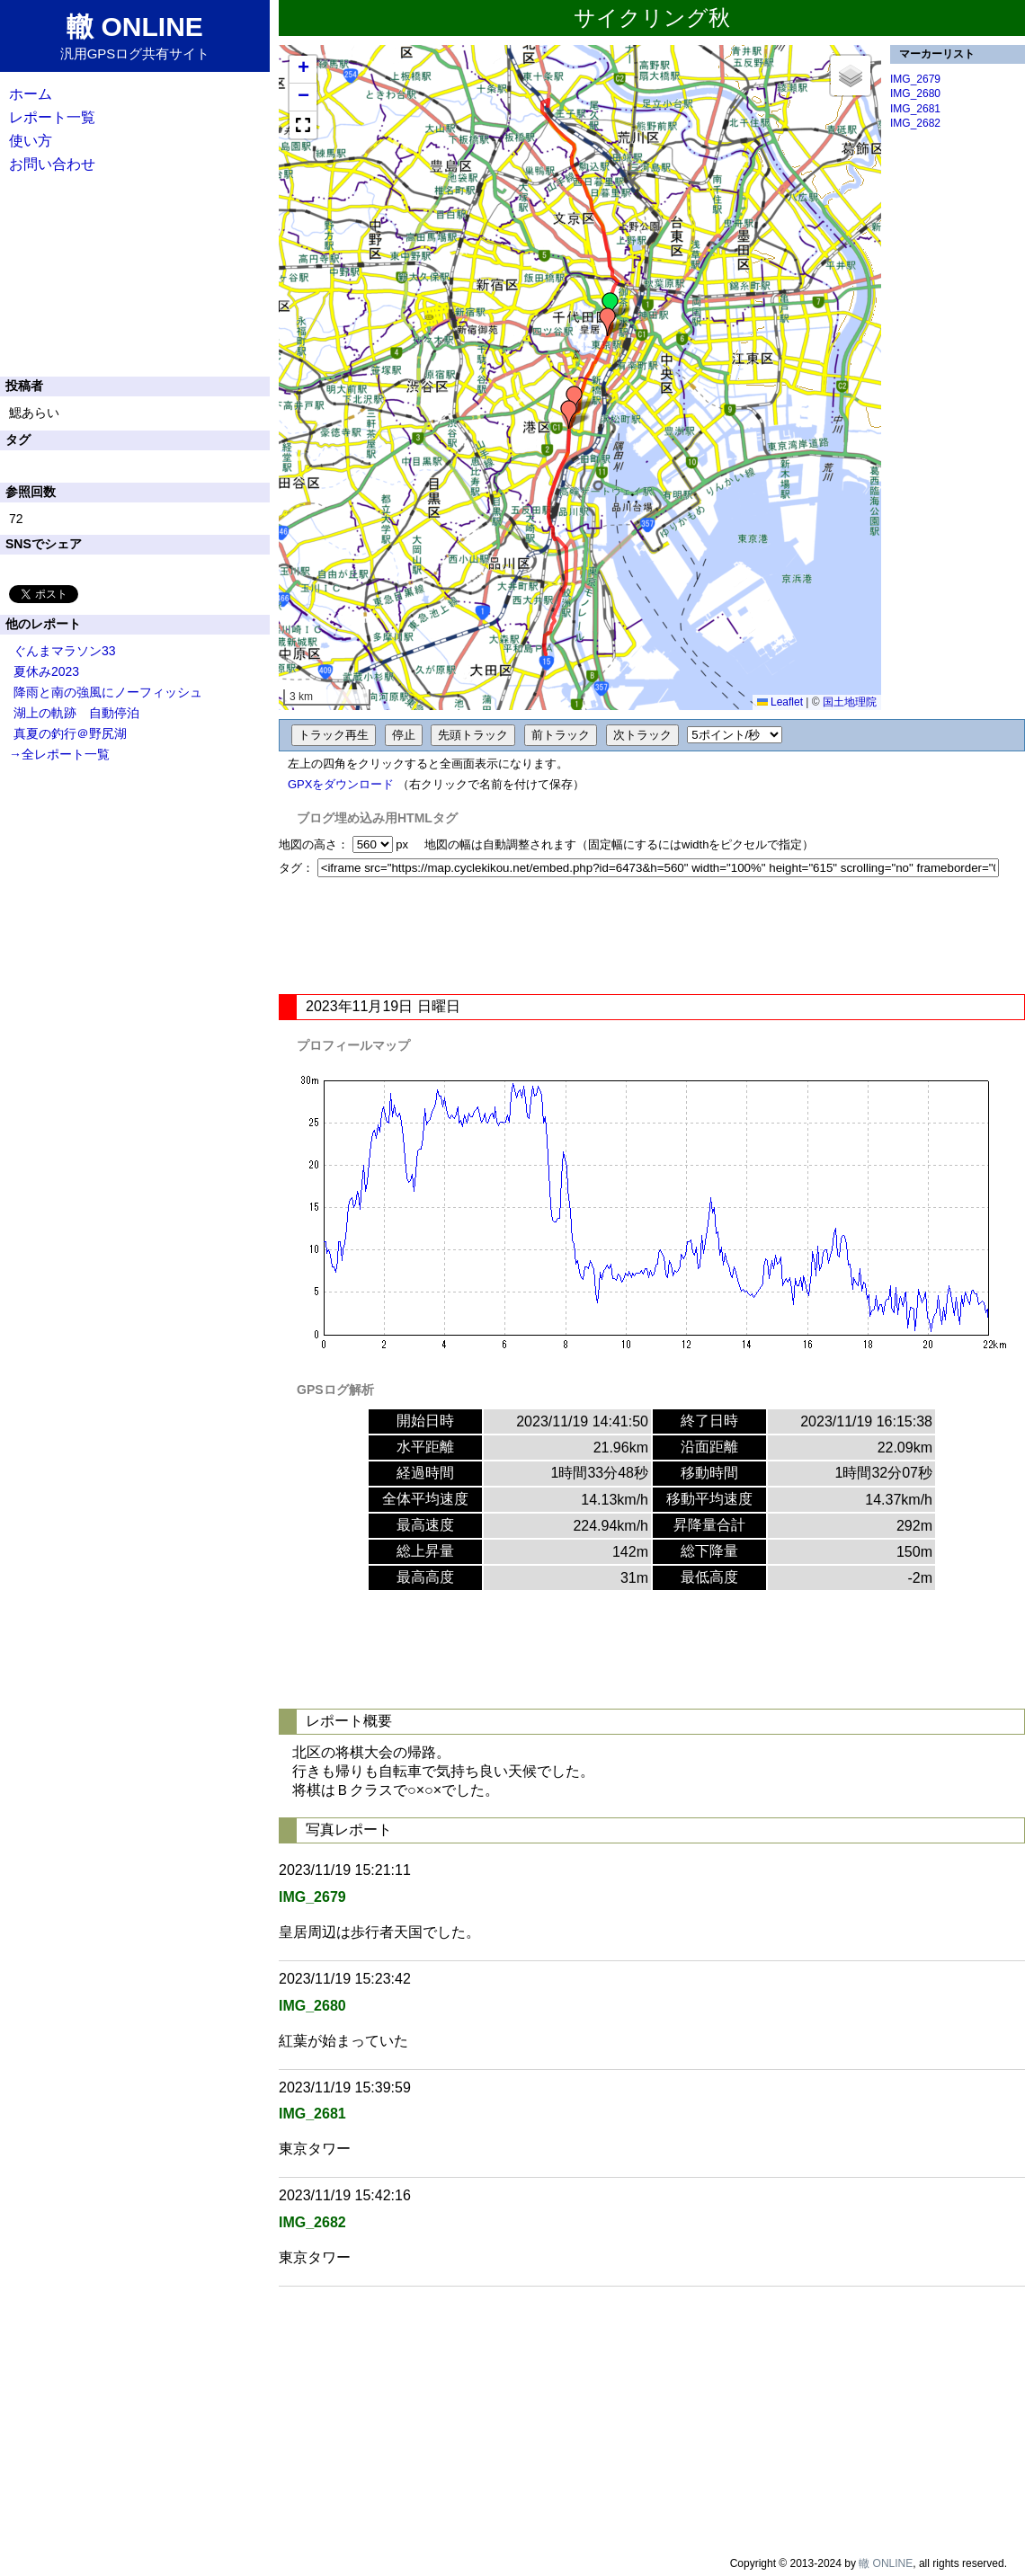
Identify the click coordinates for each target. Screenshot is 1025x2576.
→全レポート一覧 (59, 754)
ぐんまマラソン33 (64, 651)
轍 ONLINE (886, 2563)
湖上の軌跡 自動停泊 (76, 713)
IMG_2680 (915, 93)
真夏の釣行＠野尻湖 (70, 733)
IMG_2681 (915, 108)
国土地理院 (850, 702)
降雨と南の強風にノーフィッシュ (107, 692)
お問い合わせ (52, 164)
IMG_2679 (915, 79)
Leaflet (780, 702)
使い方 (30, 140)
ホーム (30, 94)
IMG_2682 (915, 123)
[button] (610, 306)
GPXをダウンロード (341, 784)
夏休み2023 (46, 671)
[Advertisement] (652, 935)
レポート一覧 (52, 117)
